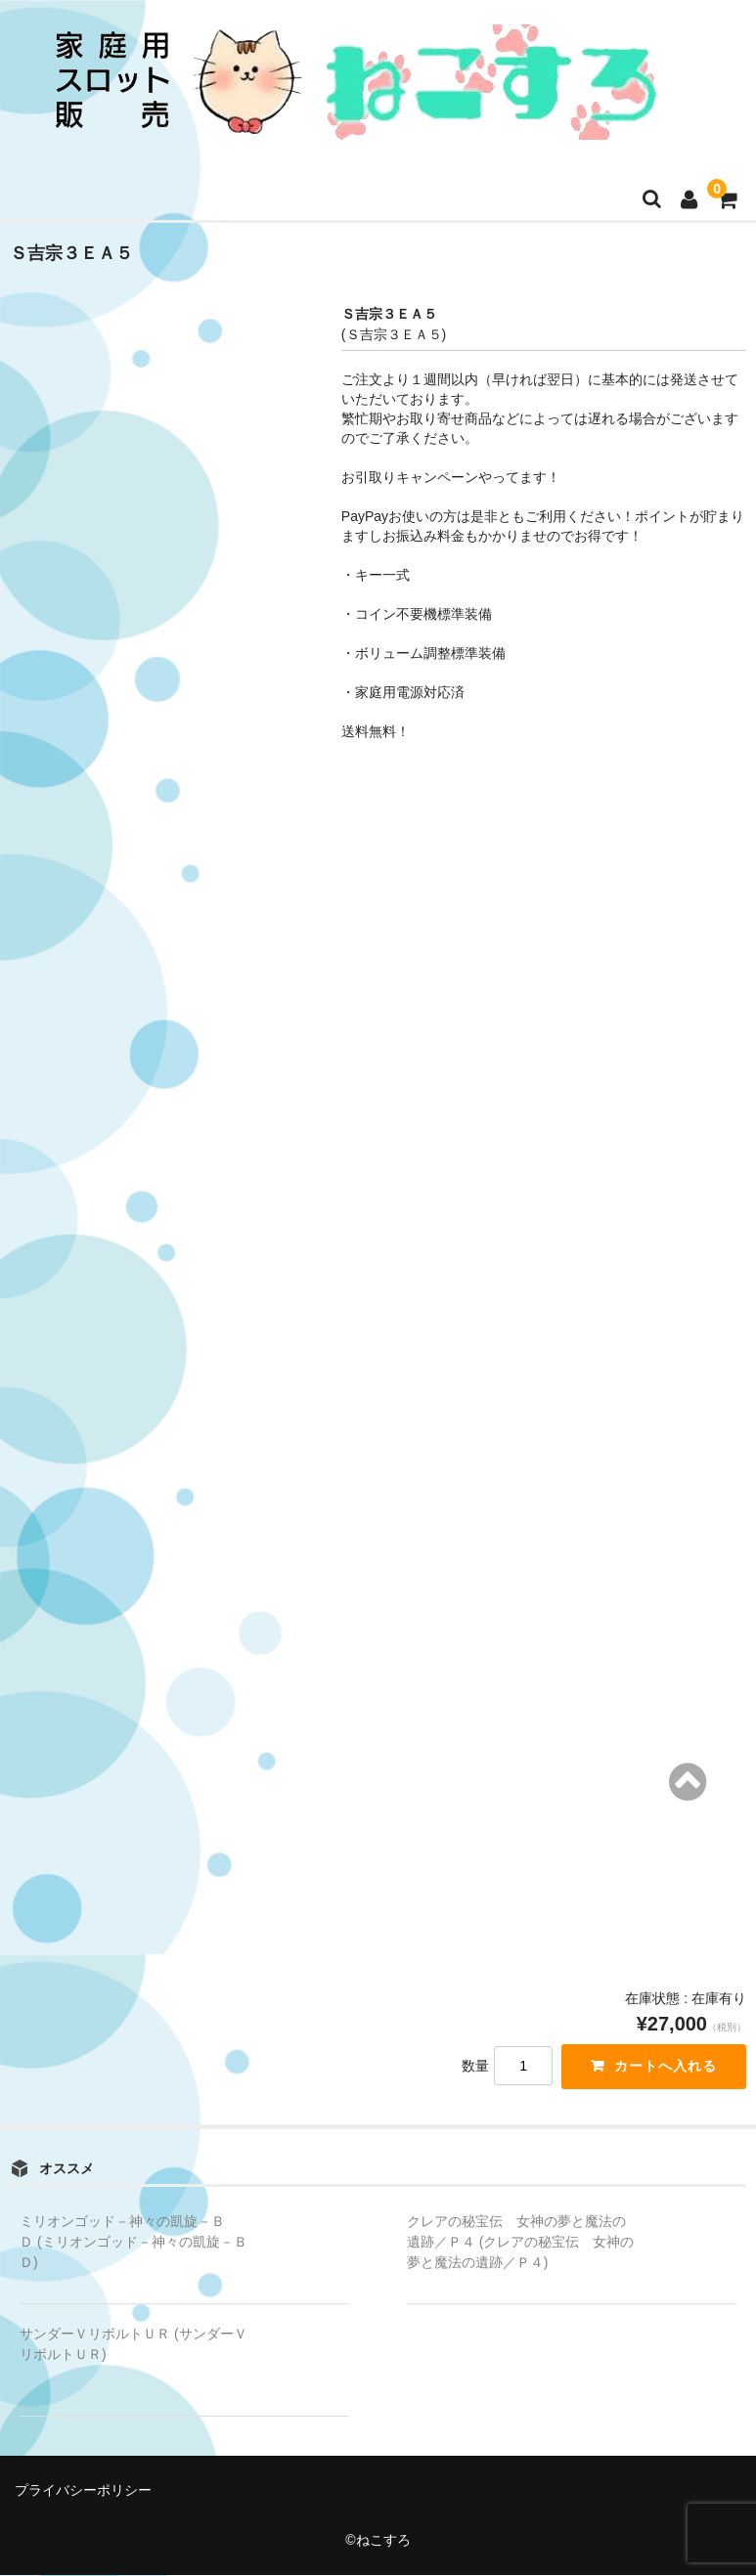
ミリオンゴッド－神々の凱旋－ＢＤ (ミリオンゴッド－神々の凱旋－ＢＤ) (133, 2242)
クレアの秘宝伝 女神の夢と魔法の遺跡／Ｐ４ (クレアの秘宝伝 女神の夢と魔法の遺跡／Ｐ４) (521, 2242)
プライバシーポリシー (83, 2491)
